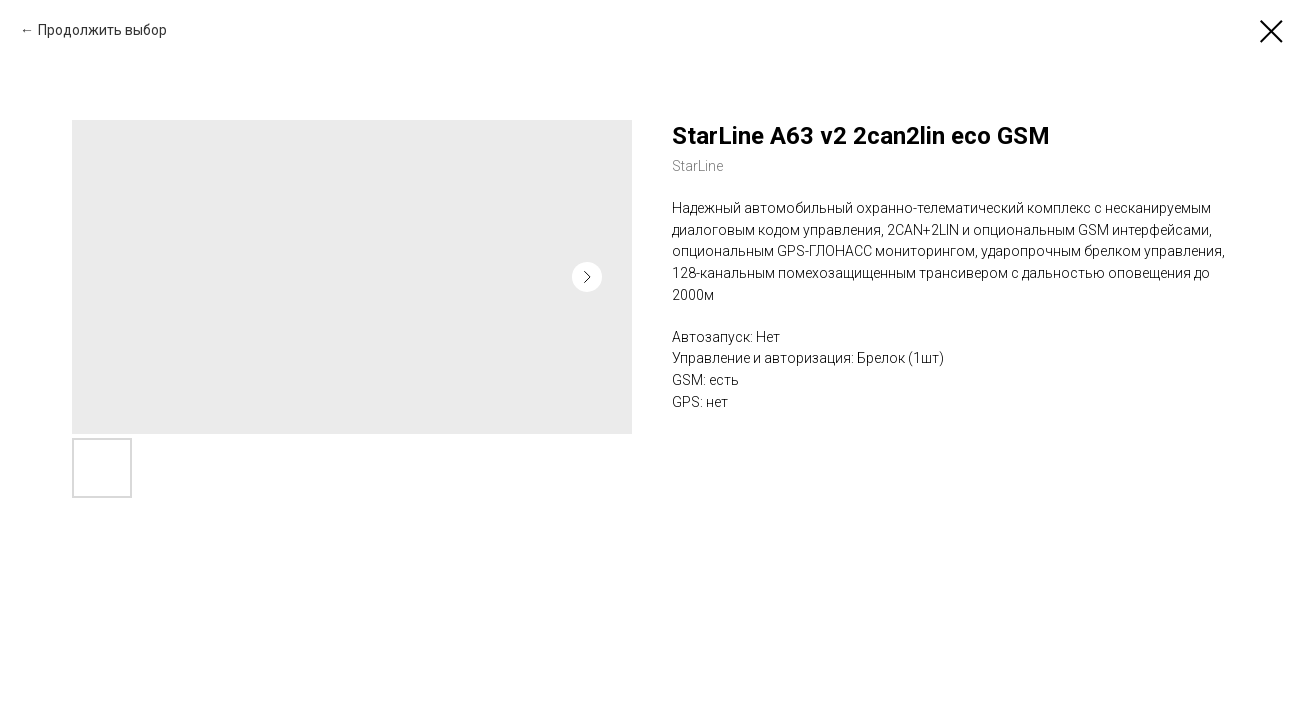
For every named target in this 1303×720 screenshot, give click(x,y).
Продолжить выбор (102, 30)
